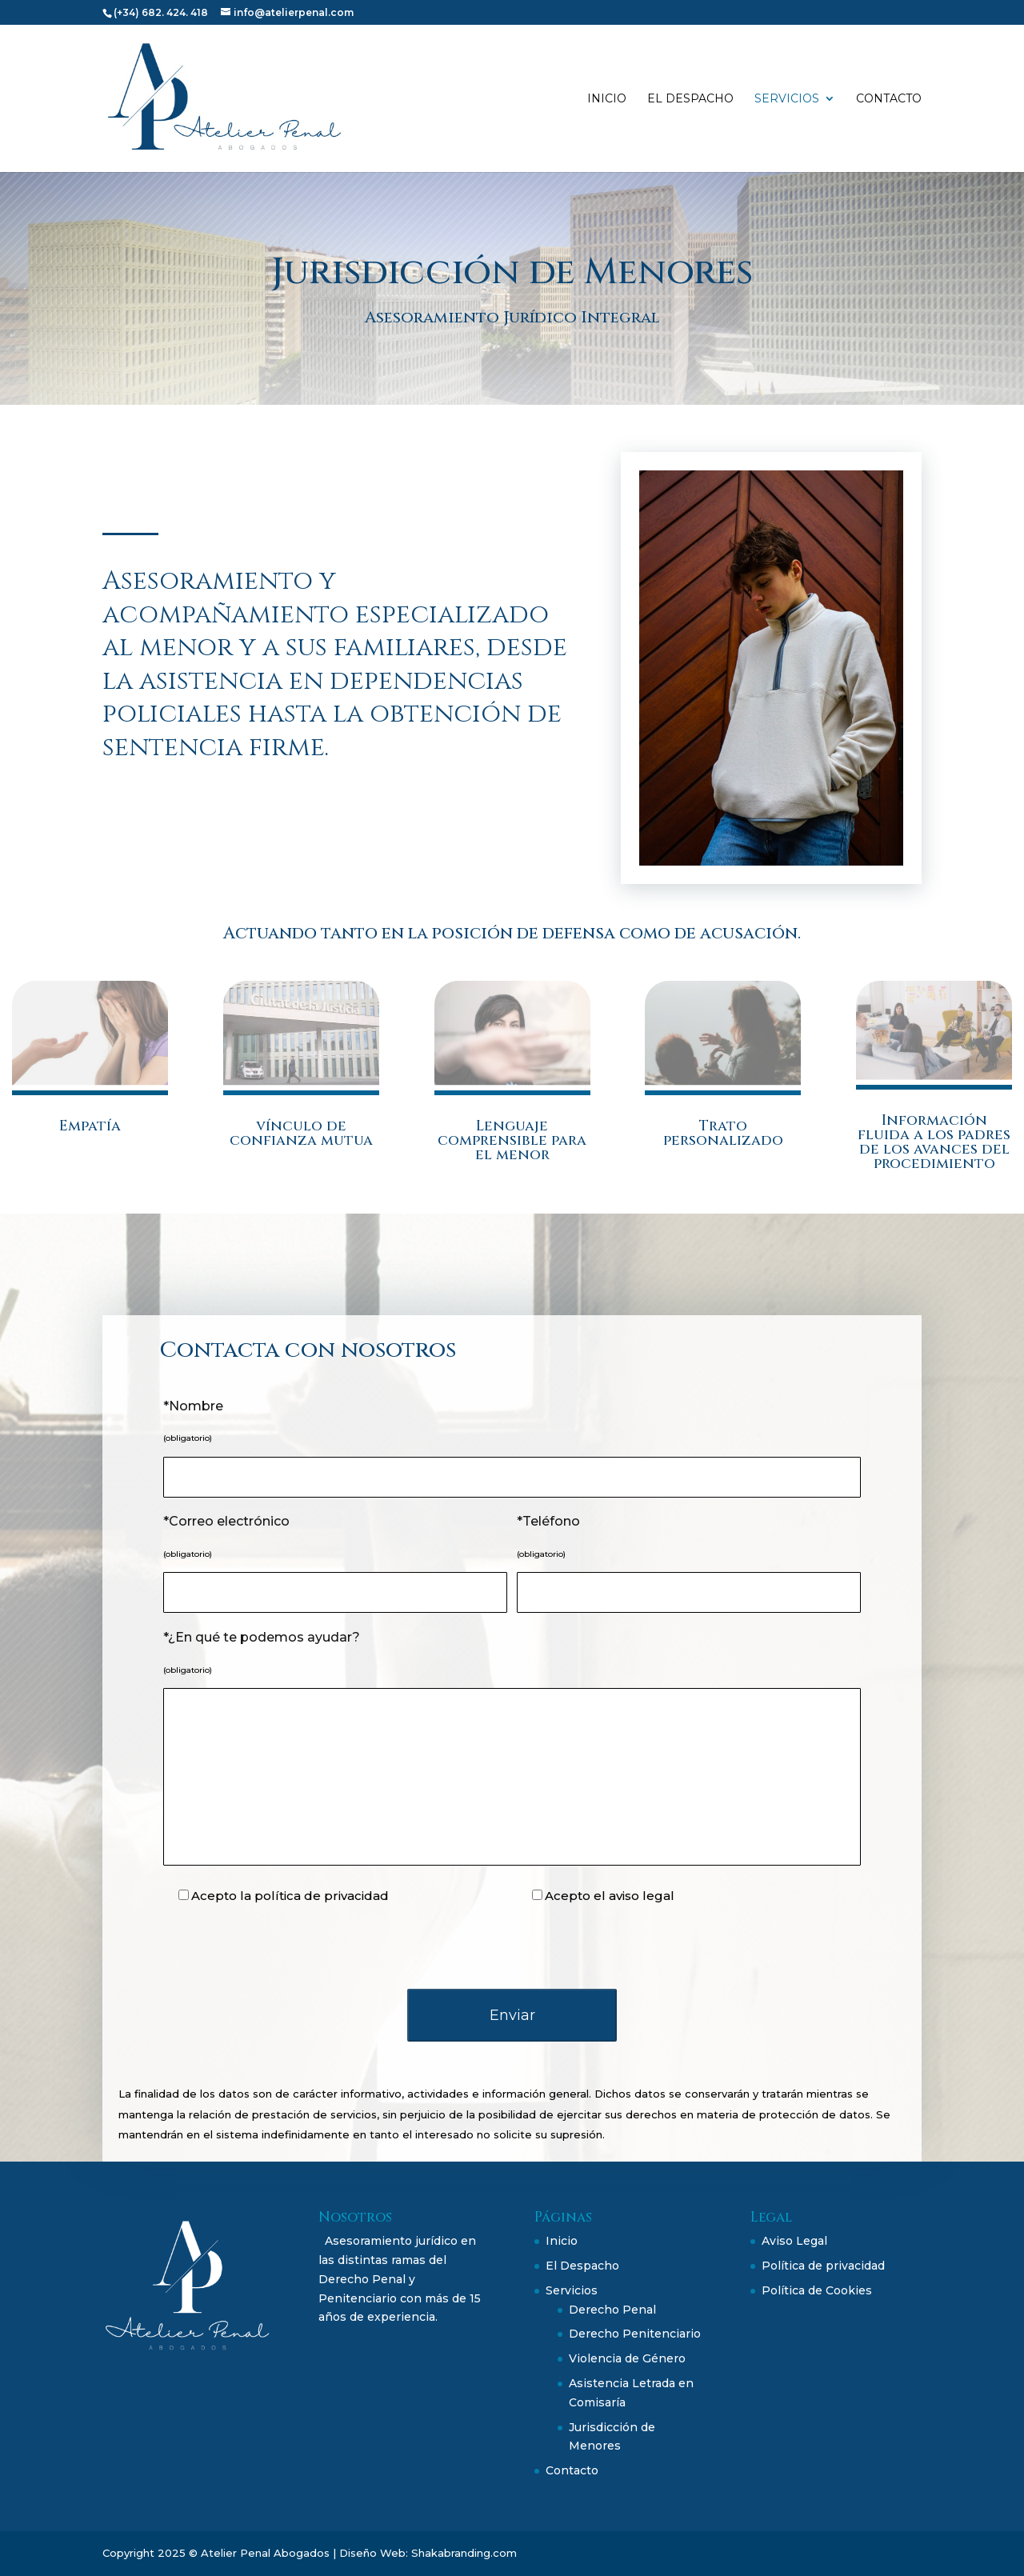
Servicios (786, 99)
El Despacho (690, 99)
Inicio (606, 99)
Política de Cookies (817, 2290)
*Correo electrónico (226, 1521)
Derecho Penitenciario (635, 2333)
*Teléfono (548, 1521)
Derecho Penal (612, 2309)
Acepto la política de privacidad (290, 1895)
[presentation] (512, 1948)
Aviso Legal (794, 2241)
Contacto (889, 99)
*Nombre (193, 1406)
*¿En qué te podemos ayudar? (261, 1637)
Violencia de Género (627, 2358)
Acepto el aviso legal (609, 1895)
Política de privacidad (823, 2265)
